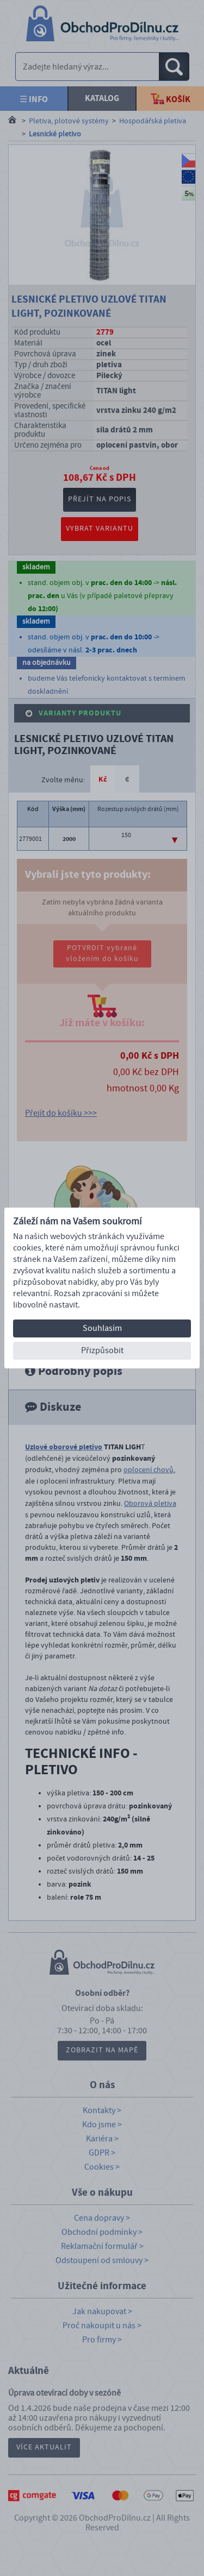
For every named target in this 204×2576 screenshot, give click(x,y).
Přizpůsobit (102, 1350)
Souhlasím (102, 1328)
